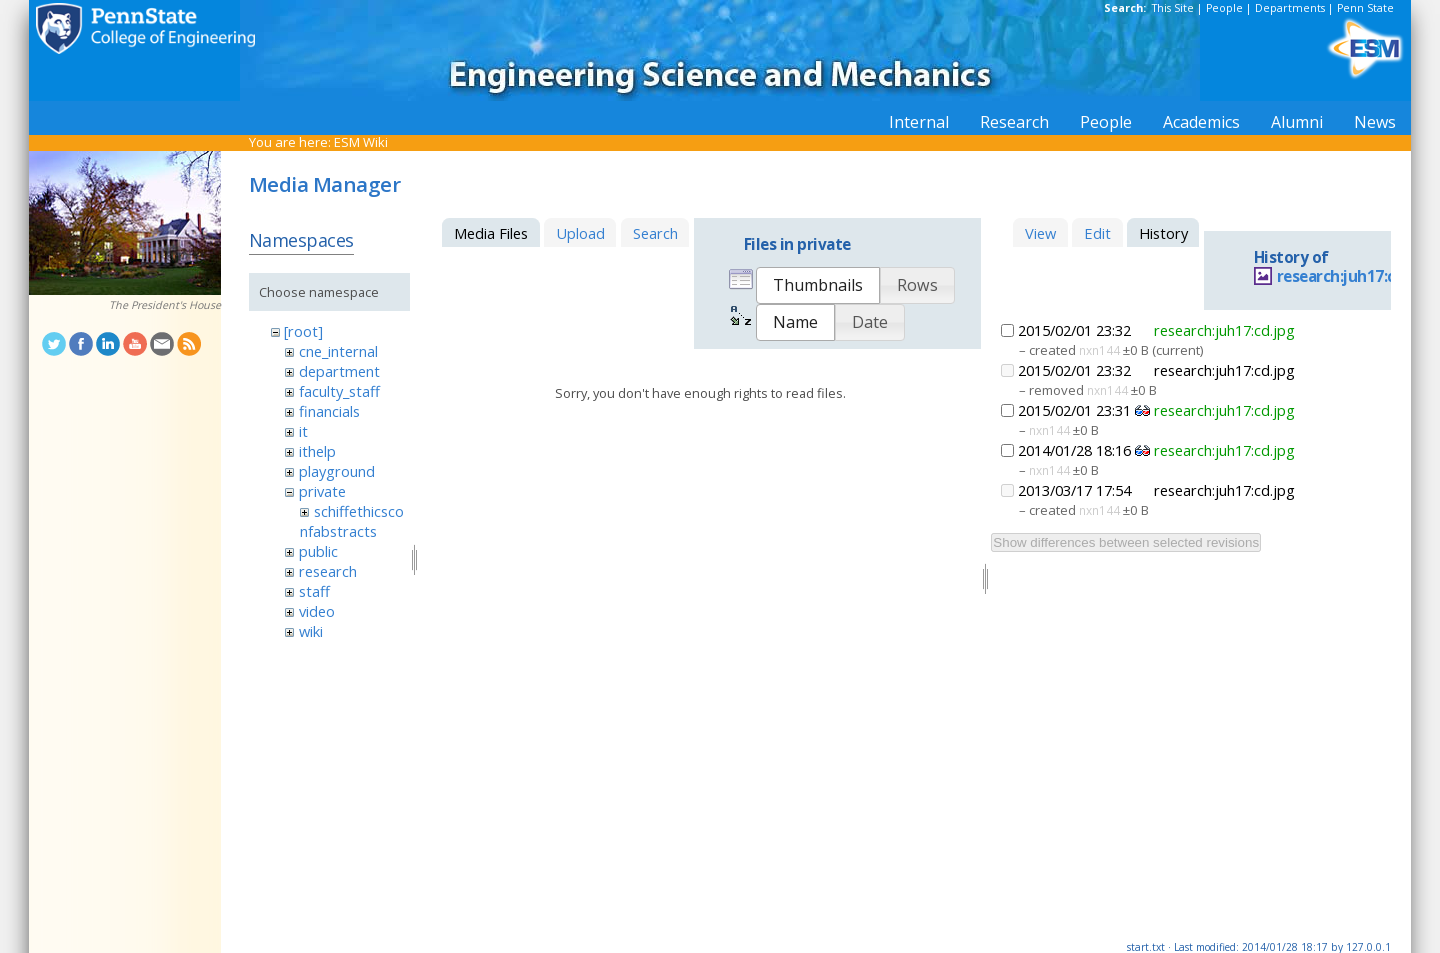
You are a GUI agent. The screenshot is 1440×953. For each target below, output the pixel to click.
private (322, 491)
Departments (1290, 8)
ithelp (317, 451)
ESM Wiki (361, 142)
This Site (1173, 8)
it (303, 431)
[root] (303, 331)
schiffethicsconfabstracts (351, 521)
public (318, 551)
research (328, 571)
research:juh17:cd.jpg (1354, 276)
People (1224, 8)
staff (314, 591)
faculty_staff (339, 391)
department (339, 371)
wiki (311, 631)
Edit (1097, 233)
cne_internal (338, 351)
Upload (580, 233)
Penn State (1365, 8)
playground (337, 471)
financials (329, 411)
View (1040, 233)
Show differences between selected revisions (1126, 542)
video (317, 611)
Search (655, 233)
